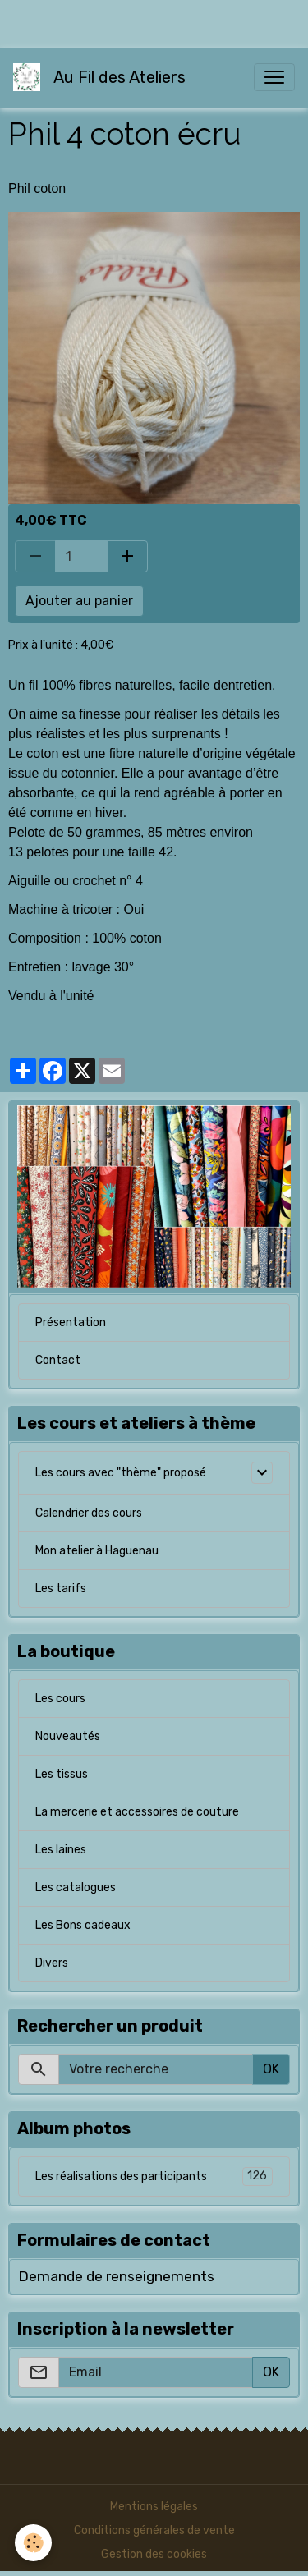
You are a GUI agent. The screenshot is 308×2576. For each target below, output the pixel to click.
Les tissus (61, 1774)
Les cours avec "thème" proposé (120, 1473)
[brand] (102, 77)
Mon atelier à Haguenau (97, 1551)
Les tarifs (60, 1589)
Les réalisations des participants (154, 2176)
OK (271, 2069)
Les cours (60, 1699)
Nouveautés (67, 1736)
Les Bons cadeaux (83, 1925)
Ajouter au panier (79, 600)
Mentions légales (154, 2507)
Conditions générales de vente (154, 2530)
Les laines (60, 1850)
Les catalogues (75, 1887)
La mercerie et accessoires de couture (137, 1812)
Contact (57, 1360)
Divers (51, 1963)
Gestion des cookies (154, 2554)
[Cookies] (33, 2542)
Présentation (70, 1322)
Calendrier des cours (88, 1513)
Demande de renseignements (116, 2276)
